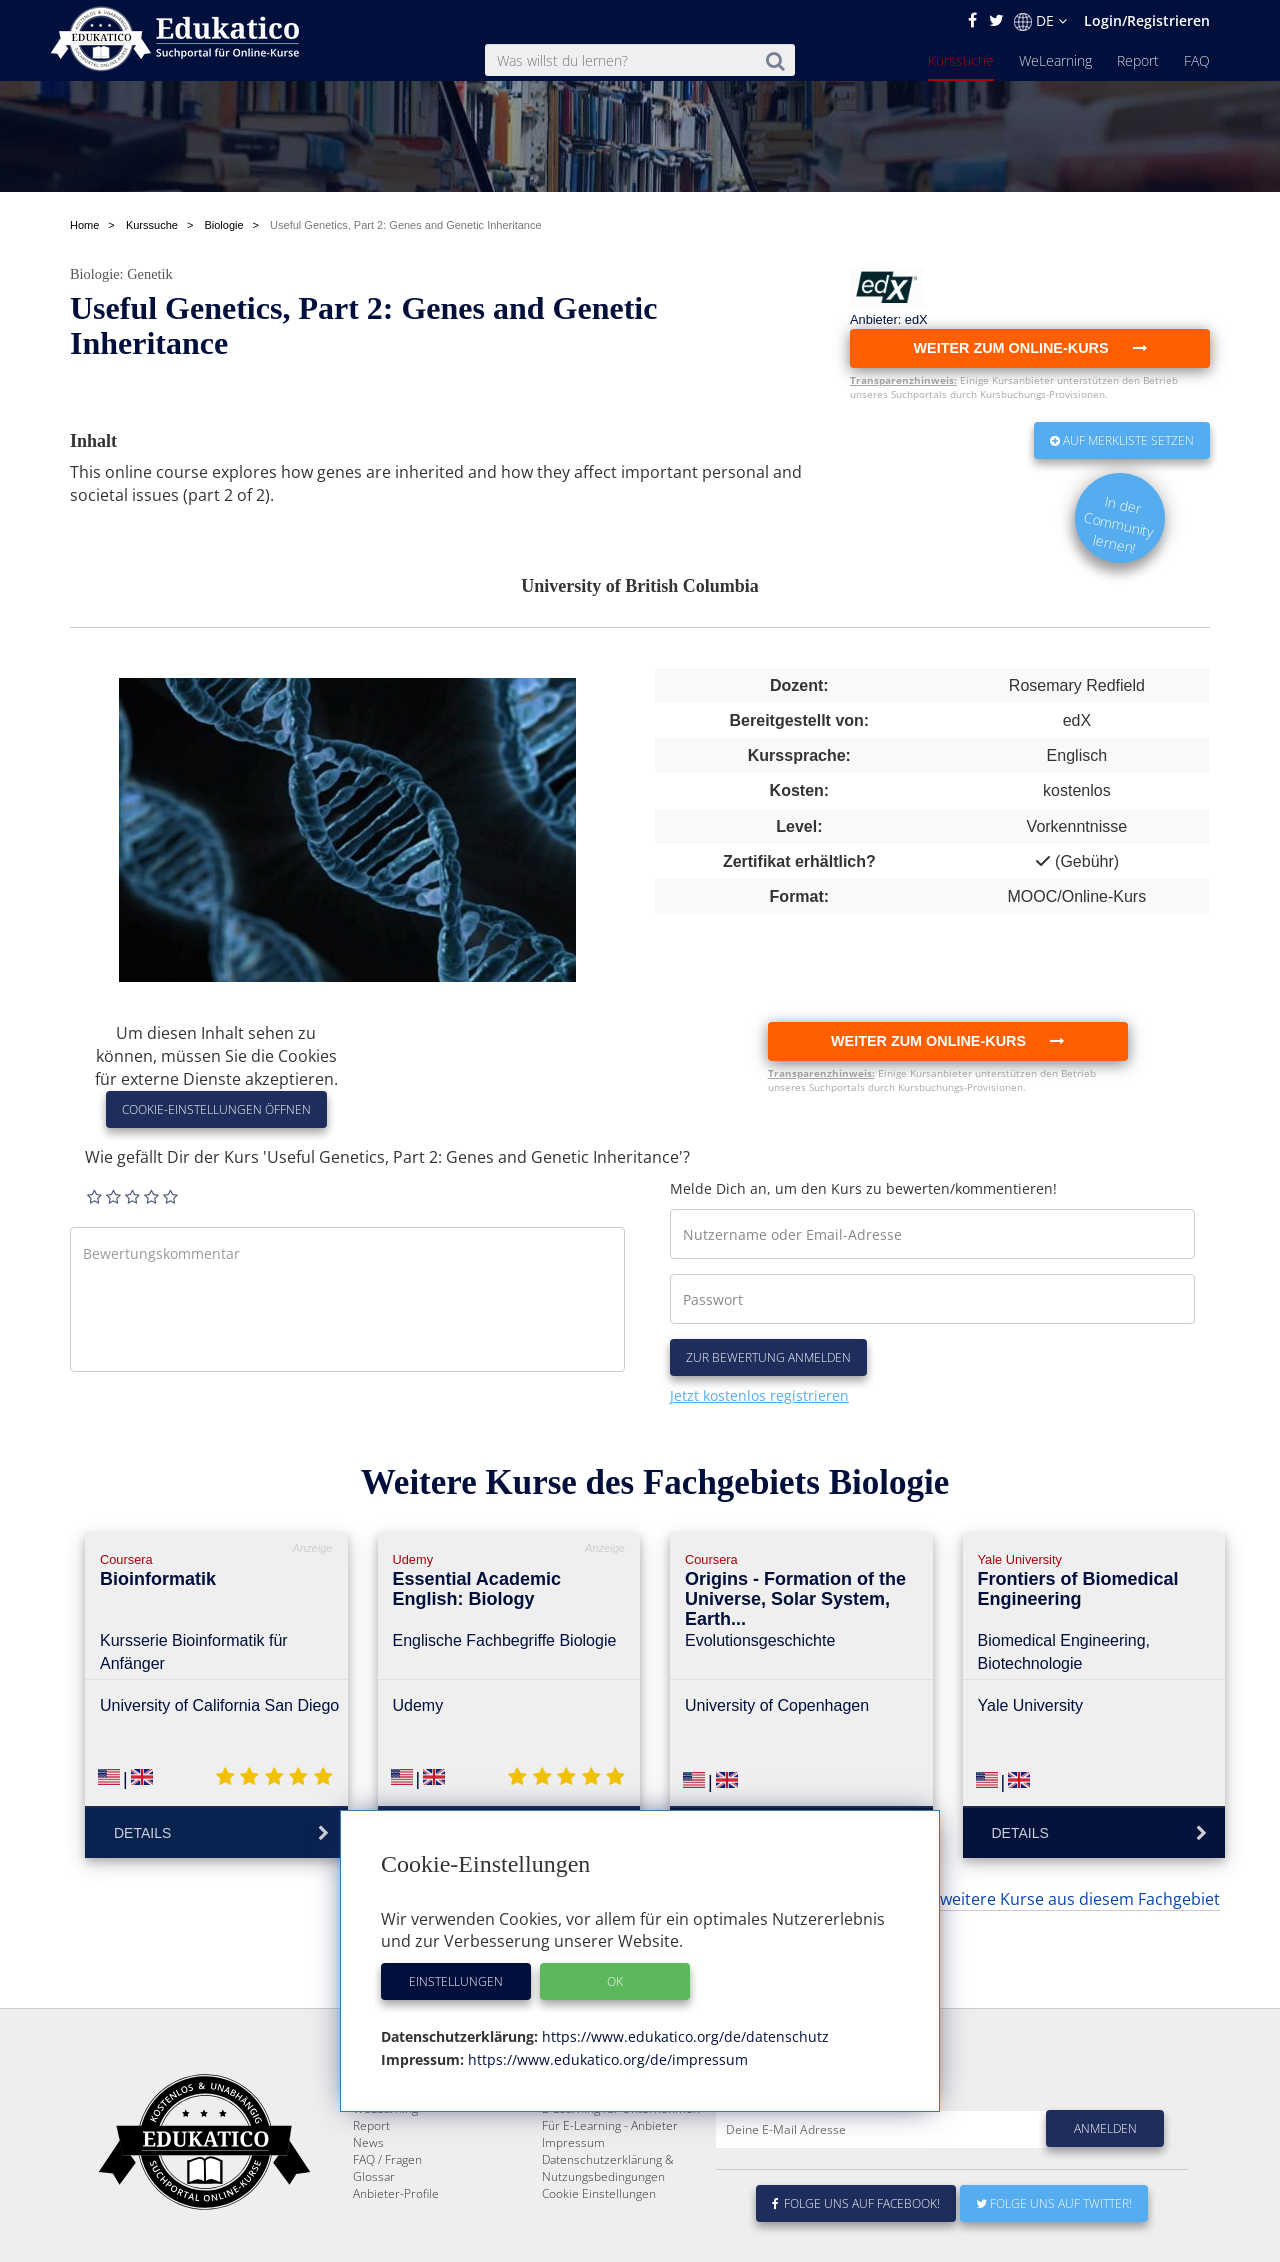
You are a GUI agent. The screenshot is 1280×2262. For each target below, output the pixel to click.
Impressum (573, 2212)
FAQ (1197, 60)
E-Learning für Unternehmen (621, 2178)
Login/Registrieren (1147, 20)
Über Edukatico (584, 2161)
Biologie (95, 274)
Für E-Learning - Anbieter (610, 2195)
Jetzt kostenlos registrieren (759, 1395)
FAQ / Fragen (387, 2229)
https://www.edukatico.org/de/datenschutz (683, 2036)
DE (1040, 21)
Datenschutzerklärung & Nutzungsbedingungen (608, 2238)
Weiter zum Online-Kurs (947, 1041)
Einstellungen (456, 1981)
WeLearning (1055, 60)
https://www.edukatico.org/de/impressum (606, 2059)
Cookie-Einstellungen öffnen (216, 1109)
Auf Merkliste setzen (1122, 440)
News (368, 2212)
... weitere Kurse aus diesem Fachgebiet (1072, 1899)
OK (615, 1981)
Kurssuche (961, 60)
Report (1138, 60)
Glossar (374, 2246)
